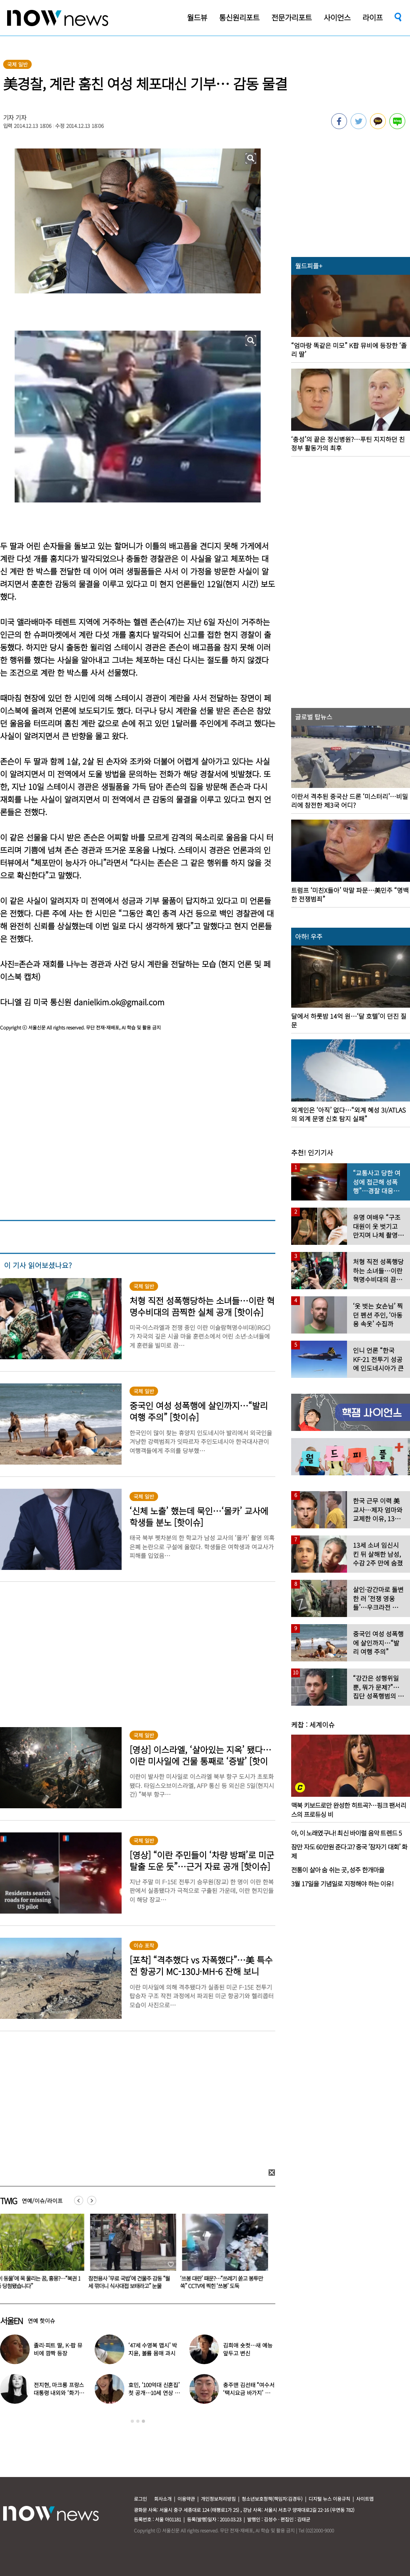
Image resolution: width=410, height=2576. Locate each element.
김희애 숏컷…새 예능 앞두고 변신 (247, 2349)
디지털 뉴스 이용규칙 (329, 2498)
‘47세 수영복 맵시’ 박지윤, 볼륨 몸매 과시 (152, 2349)
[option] (132, 2254)
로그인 (140, 2498)
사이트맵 (365, 2498)
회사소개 (163, 2498)
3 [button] (143, 2421)
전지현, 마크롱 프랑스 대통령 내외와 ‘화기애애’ (59, 2393)
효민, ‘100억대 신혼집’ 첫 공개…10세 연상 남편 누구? (154, 2393)
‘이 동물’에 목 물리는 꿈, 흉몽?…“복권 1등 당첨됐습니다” (132, 2282)
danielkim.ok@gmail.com (119, 1002)
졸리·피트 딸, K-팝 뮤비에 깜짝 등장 (58, 2349)
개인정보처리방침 (218, 2498)
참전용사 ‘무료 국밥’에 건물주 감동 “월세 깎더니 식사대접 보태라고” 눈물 (222, 2282)
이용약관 (186, 2498)
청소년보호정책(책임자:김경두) (272, 2498)
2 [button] (137, 2421)
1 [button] (132, 2421)
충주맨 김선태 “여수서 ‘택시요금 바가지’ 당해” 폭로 (248, 2393)
